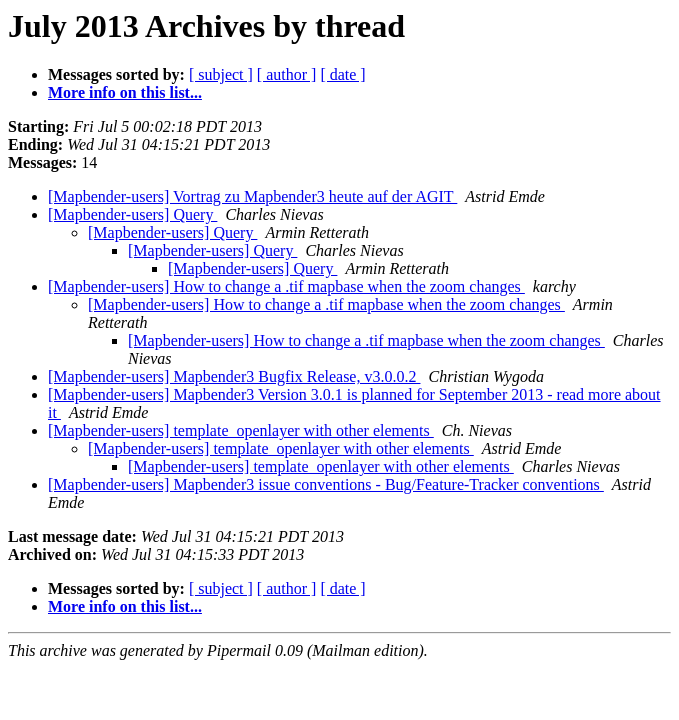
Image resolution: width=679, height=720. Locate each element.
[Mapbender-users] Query (132, 214)
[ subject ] (221, 74)
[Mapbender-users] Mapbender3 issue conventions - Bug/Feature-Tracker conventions (326, 484)
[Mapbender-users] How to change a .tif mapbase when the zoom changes (286, 286)
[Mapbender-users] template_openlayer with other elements (241, 430)
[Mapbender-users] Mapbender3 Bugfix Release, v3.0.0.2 (234, 376)
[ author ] (287, 74)
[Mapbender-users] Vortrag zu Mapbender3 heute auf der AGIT (252, 196)
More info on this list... (125, 92)
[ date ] (342, 74)
